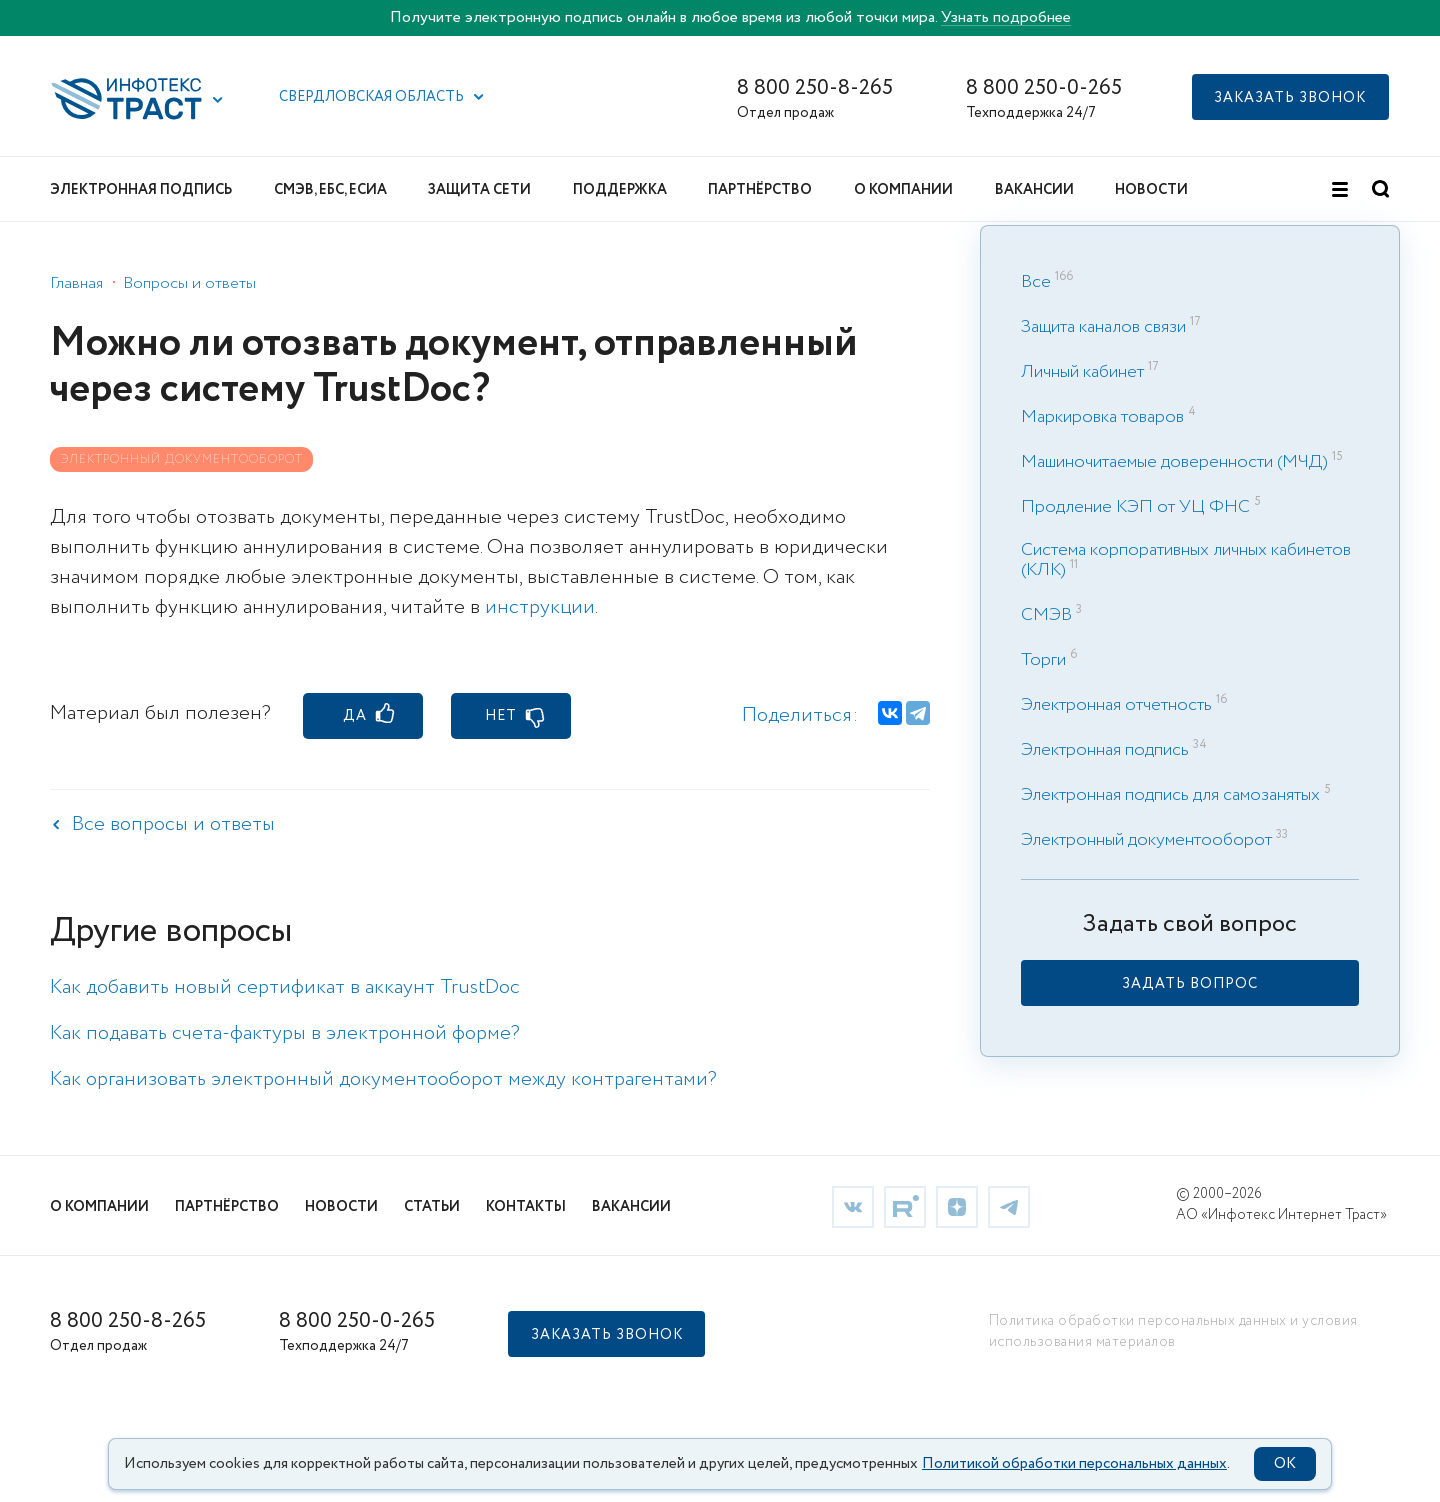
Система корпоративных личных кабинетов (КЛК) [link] (1186, 560)
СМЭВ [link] (1046, 615)
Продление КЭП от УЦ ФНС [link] (1135, 507)
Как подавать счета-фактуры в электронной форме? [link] (285, 1033)
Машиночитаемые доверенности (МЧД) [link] (1174, 462)
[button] (218, 100)
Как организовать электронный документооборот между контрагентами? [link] (383, 1079)
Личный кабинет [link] (1082, 372)
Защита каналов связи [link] (1103, 327)
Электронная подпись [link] (1105, 750)
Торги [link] (1043, 660)
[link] (1190, 983)
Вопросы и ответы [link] (189, 283)
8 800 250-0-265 (1044, 88)
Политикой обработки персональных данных (1074, 1464)
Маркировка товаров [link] (1102, 417)
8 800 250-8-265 (815, 88)
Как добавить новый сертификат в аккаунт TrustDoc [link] (285, 987)
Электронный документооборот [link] (1146, 840)
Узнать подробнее (1006, 17)
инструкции (540, 607)
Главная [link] (76, 283)
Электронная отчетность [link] (1116, 705)
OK (1285, 1464)
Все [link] (1036, 282)
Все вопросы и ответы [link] (173, 824)
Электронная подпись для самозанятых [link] (1170, 795)
